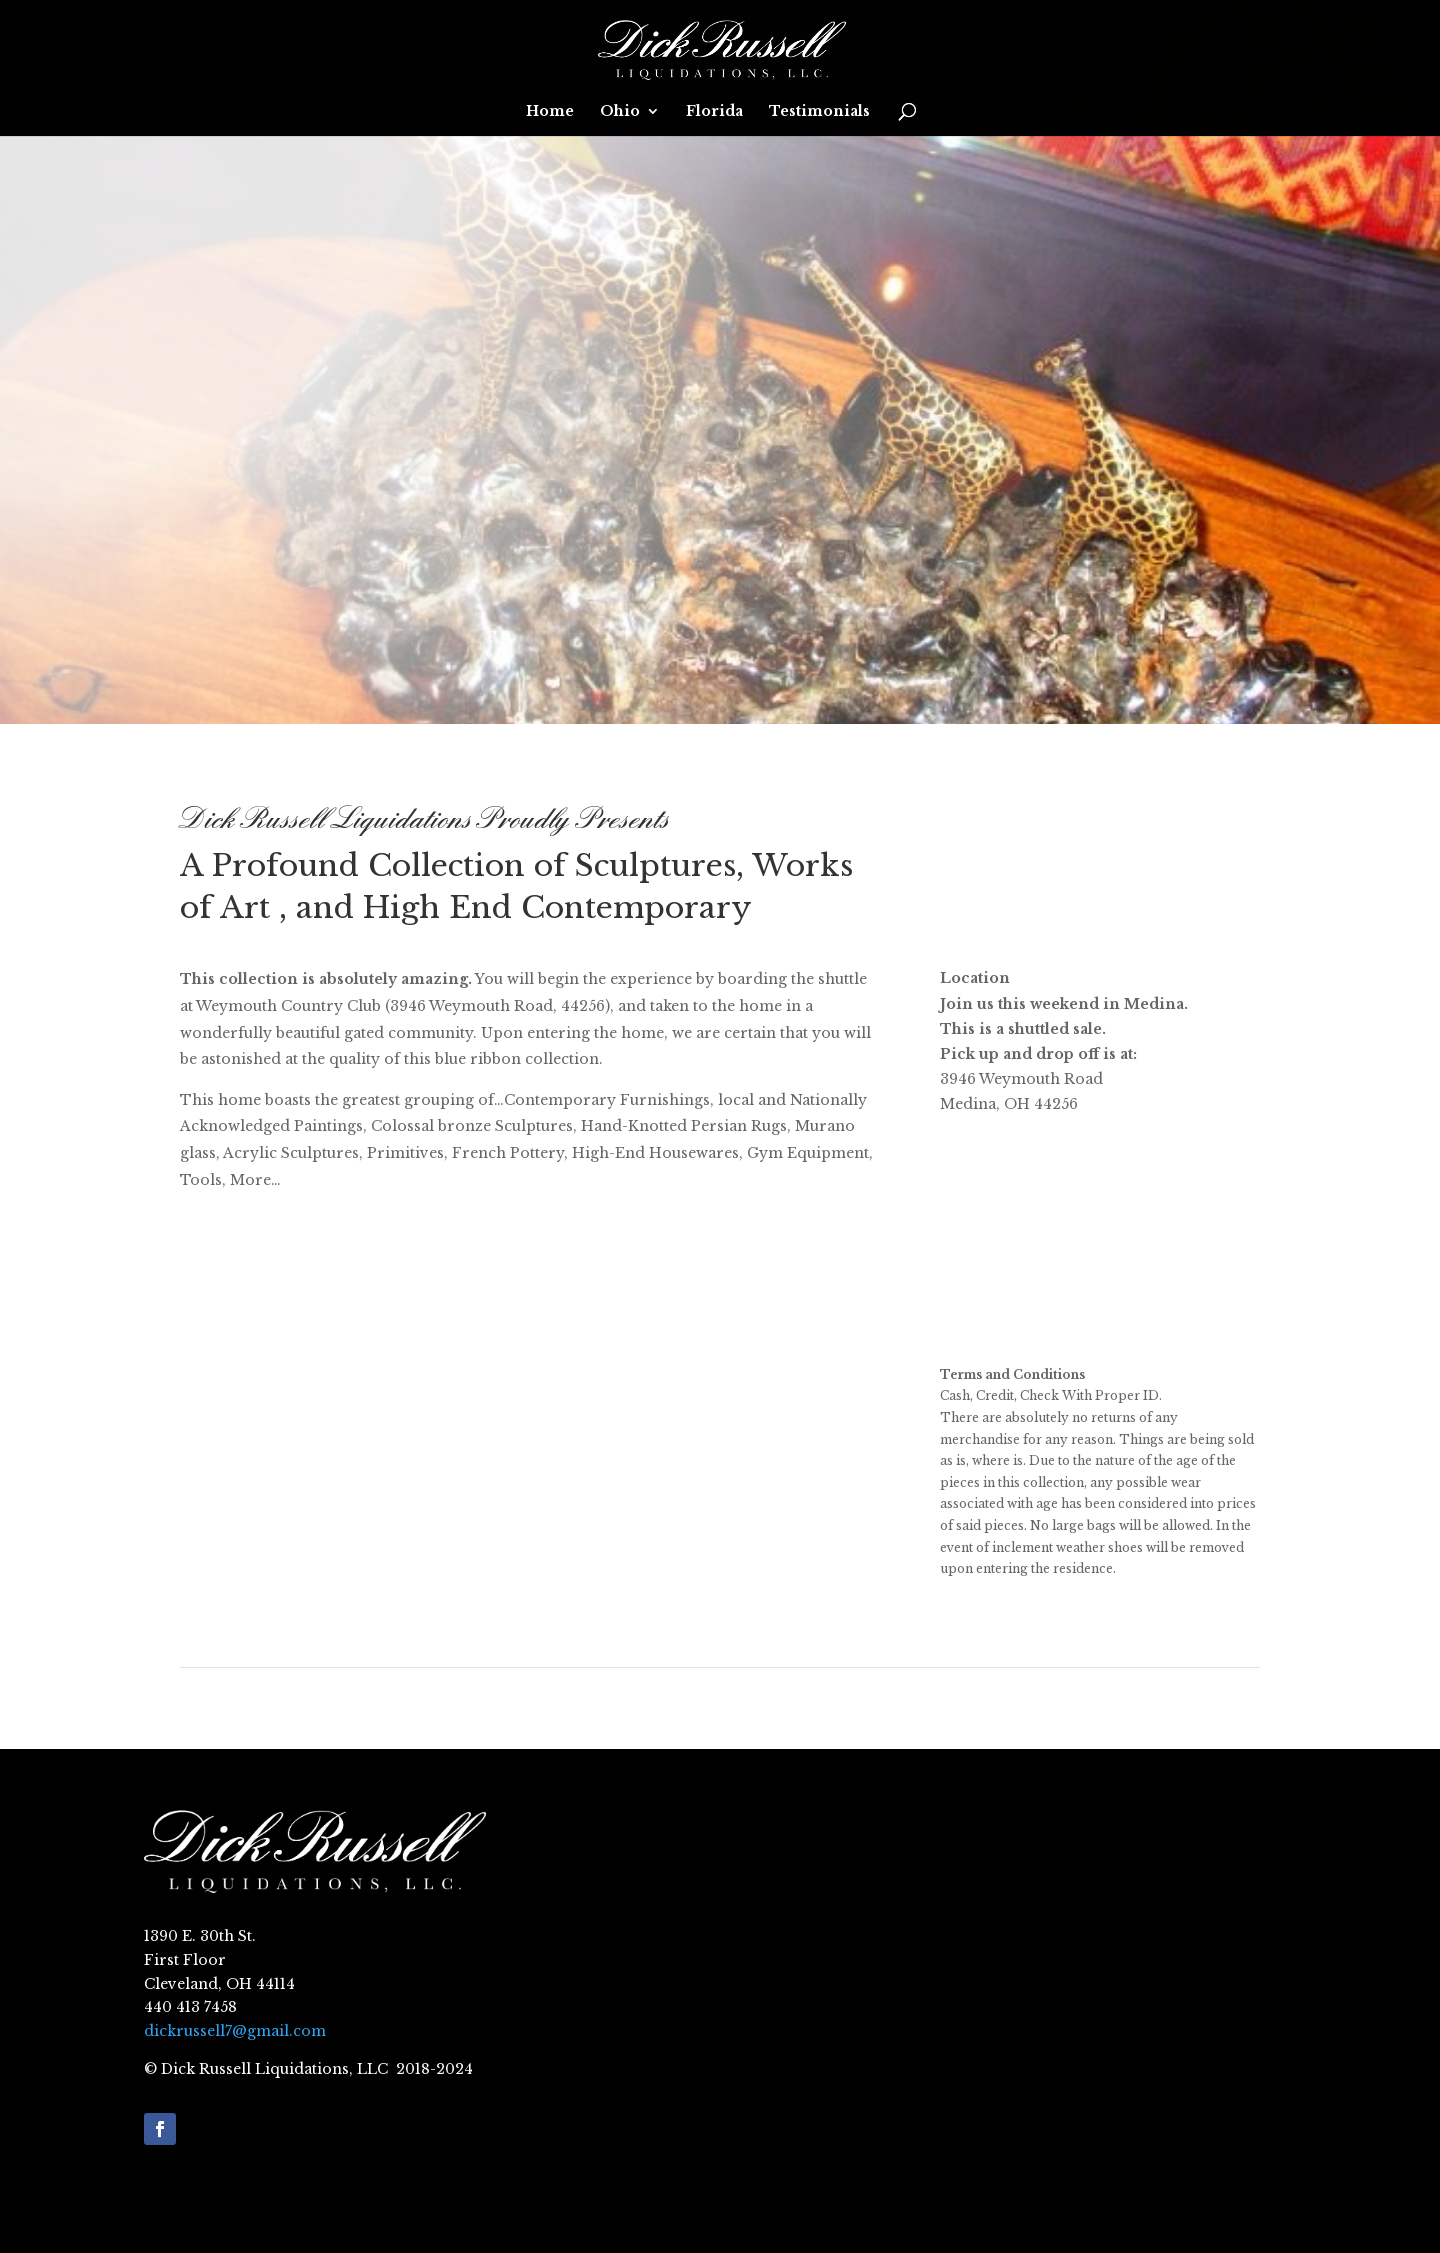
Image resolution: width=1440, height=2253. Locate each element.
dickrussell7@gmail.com (235, 2031)
